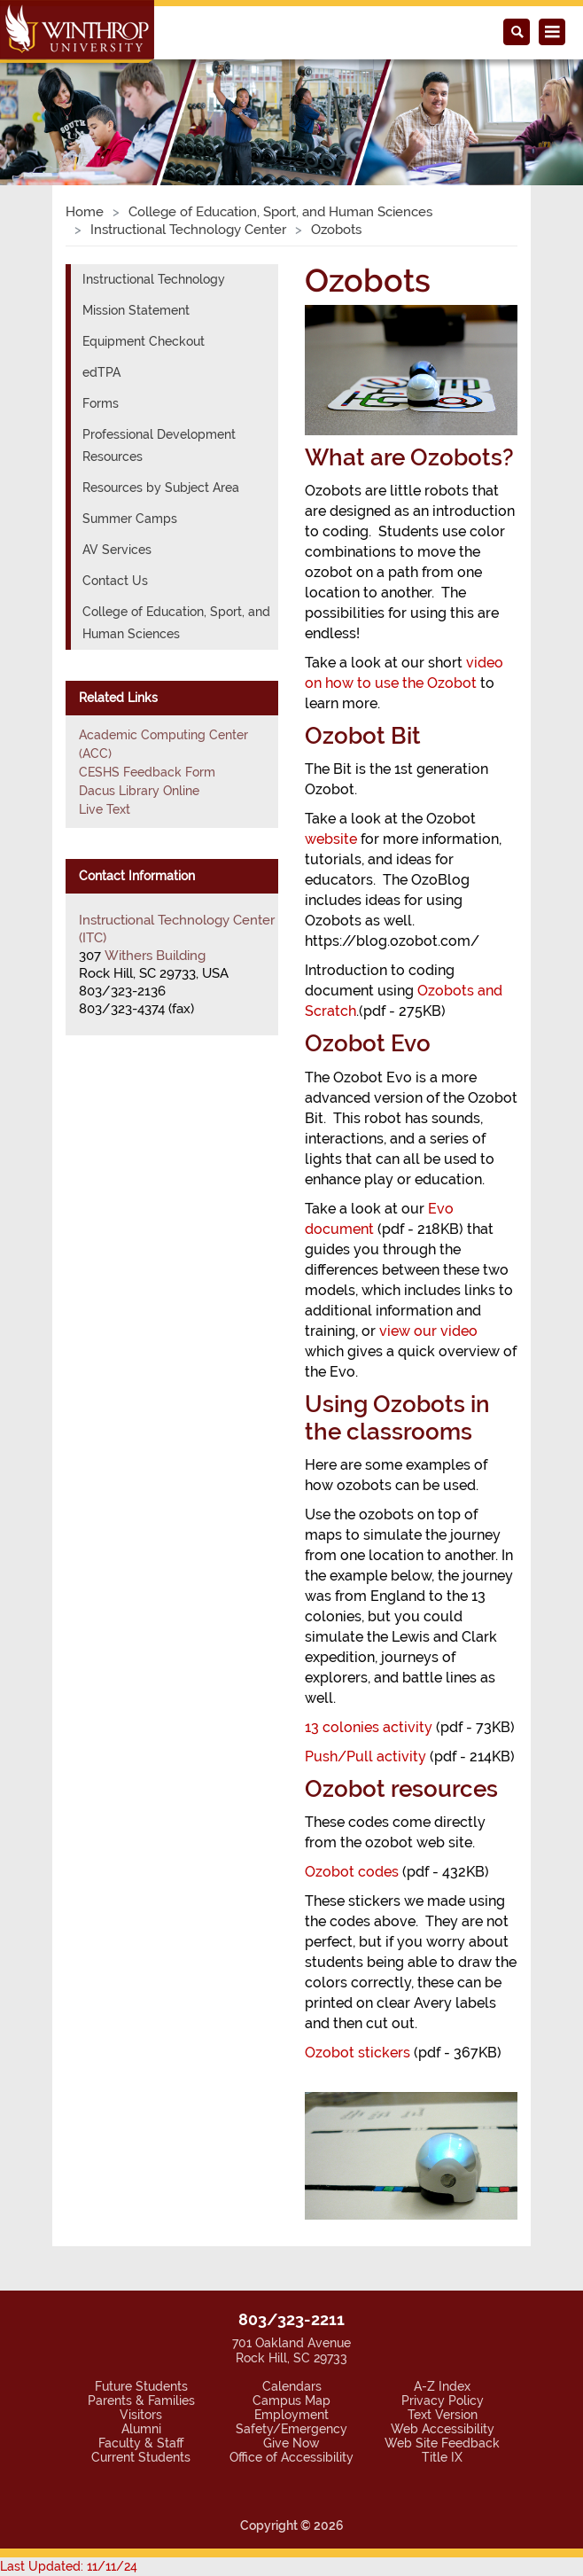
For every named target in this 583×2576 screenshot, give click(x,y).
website (331, 839)
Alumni (141, 2429)
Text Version (443, 2415)
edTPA (101, 372)
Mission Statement (136, 310)
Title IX (442, 2457)
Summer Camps (129, 518)
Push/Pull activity (365, 1756)
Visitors (141, 2415)
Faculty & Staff (140, 2443)
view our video (428, 1331)
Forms (100, 403)
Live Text (104, 809)
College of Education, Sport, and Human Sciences (280, 212)
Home (85, 212)
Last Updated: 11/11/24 (68, 2566)
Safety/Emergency (291, 2429)
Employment (291, 2415)
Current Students (140, 2457)
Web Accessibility (442, 2429)
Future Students (141, 2386)
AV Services (117, 550)
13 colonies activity (368, 1727)
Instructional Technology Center (188, 230)
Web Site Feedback (442, 2443)
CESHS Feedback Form (147, 772)
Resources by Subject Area (160, 487)
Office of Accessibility (291, 2457)
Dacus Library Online (139, 791)
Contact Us (115, 581)
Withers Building (155, 956)
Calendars (292, 2386)
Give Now (291, 2443)
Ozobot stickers (357, 2052)
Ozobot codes (352, 1871)
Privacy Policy (442, 2400)
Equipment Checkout (143, 341)
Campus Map (291, 2400)
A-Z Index (442, 2386)
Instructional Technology (153, 279)
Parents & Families (141, 2400)
